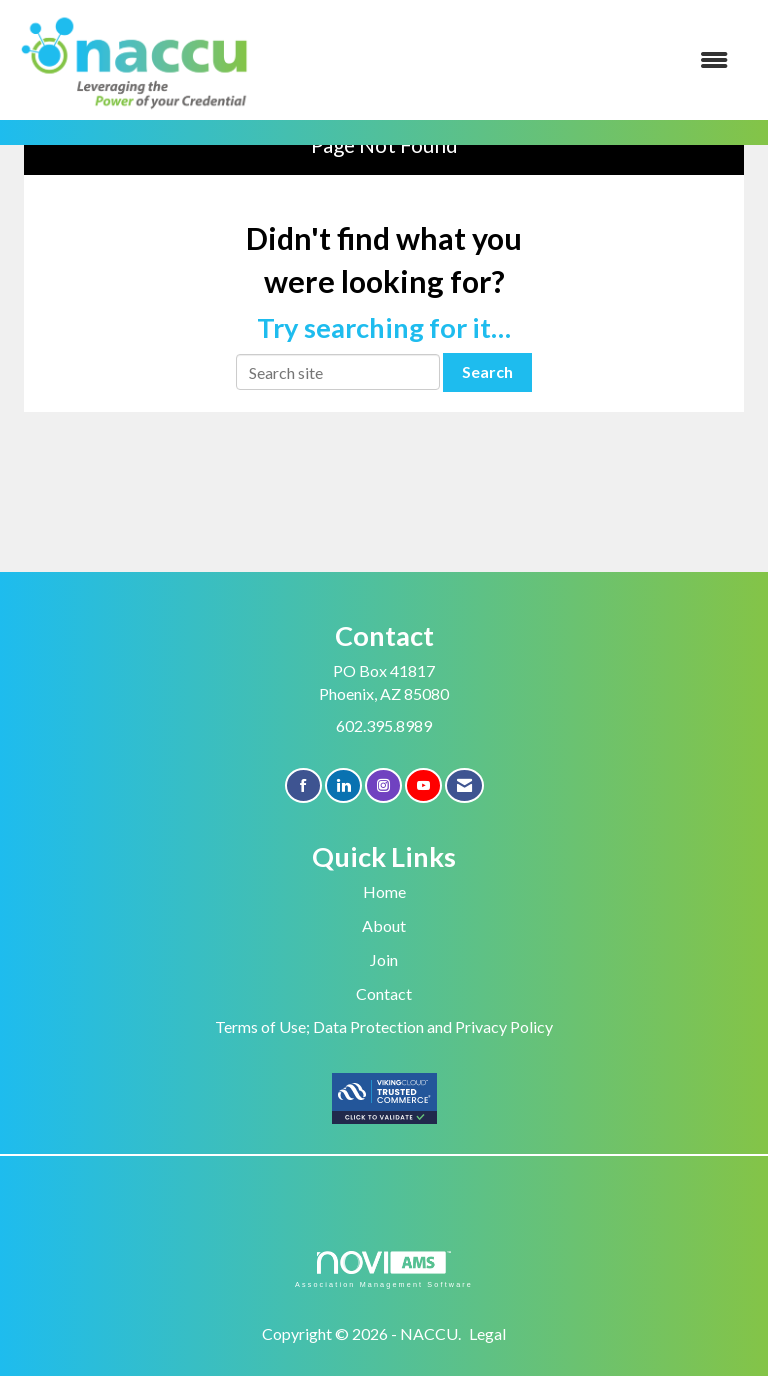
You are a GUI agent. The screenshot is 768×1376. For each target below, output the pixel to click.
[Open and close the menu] (503, 60)
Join (384, 959)
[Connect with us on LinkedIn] (343, 785)
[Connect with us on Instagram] (383, 785)
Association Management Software (384, 1269)
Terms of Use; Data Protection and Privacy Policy (384, 1026)
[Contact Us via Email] (464, 785)
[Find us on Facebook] (303, 785)
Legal (487, 1333)
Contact (384, 993)
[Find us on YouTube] (423, 785)
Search (487, 371)
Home (384, 891)
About (384, 925)
